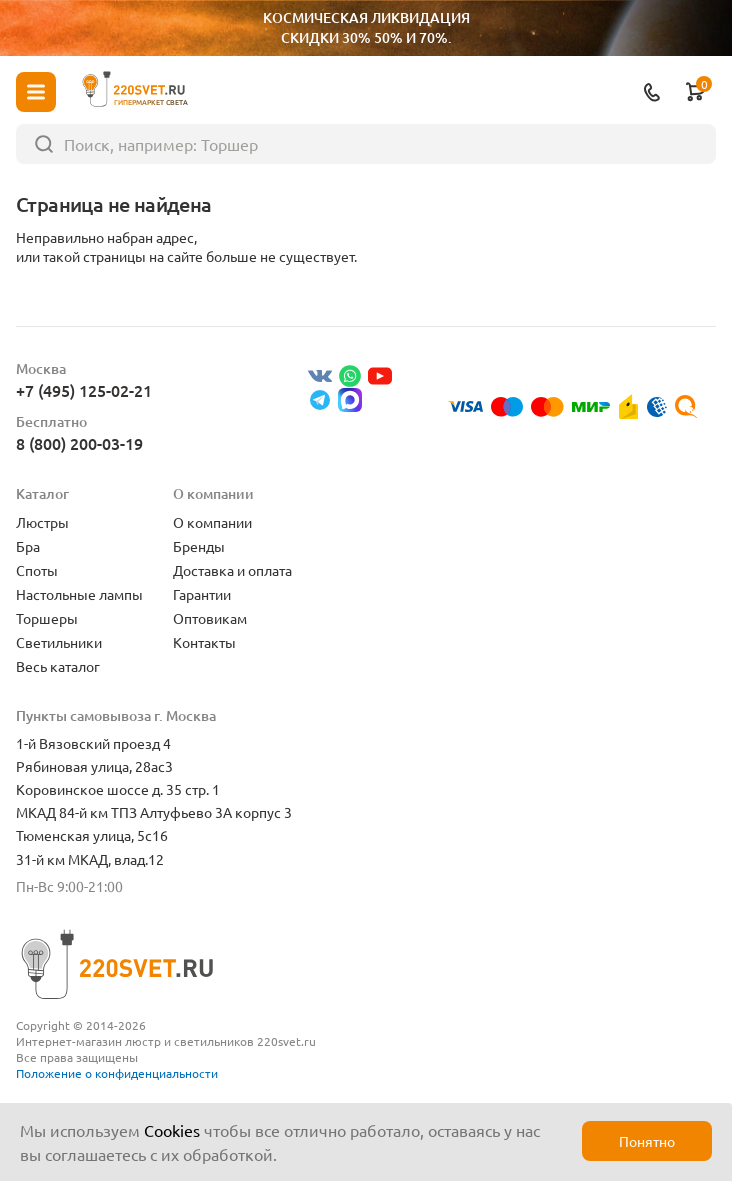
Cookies (172, 1130)
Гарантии (202, 594)
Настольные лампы (79, 594)
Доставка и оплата (232, 570)
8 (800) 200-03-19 (79, 443)
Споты (37, 570)
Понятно (647, 1141)
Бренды (199, 546)
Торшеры (47, 618)
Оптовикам (210, 618)
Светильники (59, 642)
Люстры (42, 522)
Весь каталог (58, 666)
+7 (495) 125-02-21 (84, 390)
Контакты (204, 642)
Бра (28, 546)
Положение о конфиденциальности (117, 1073)
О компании (212, 522)
